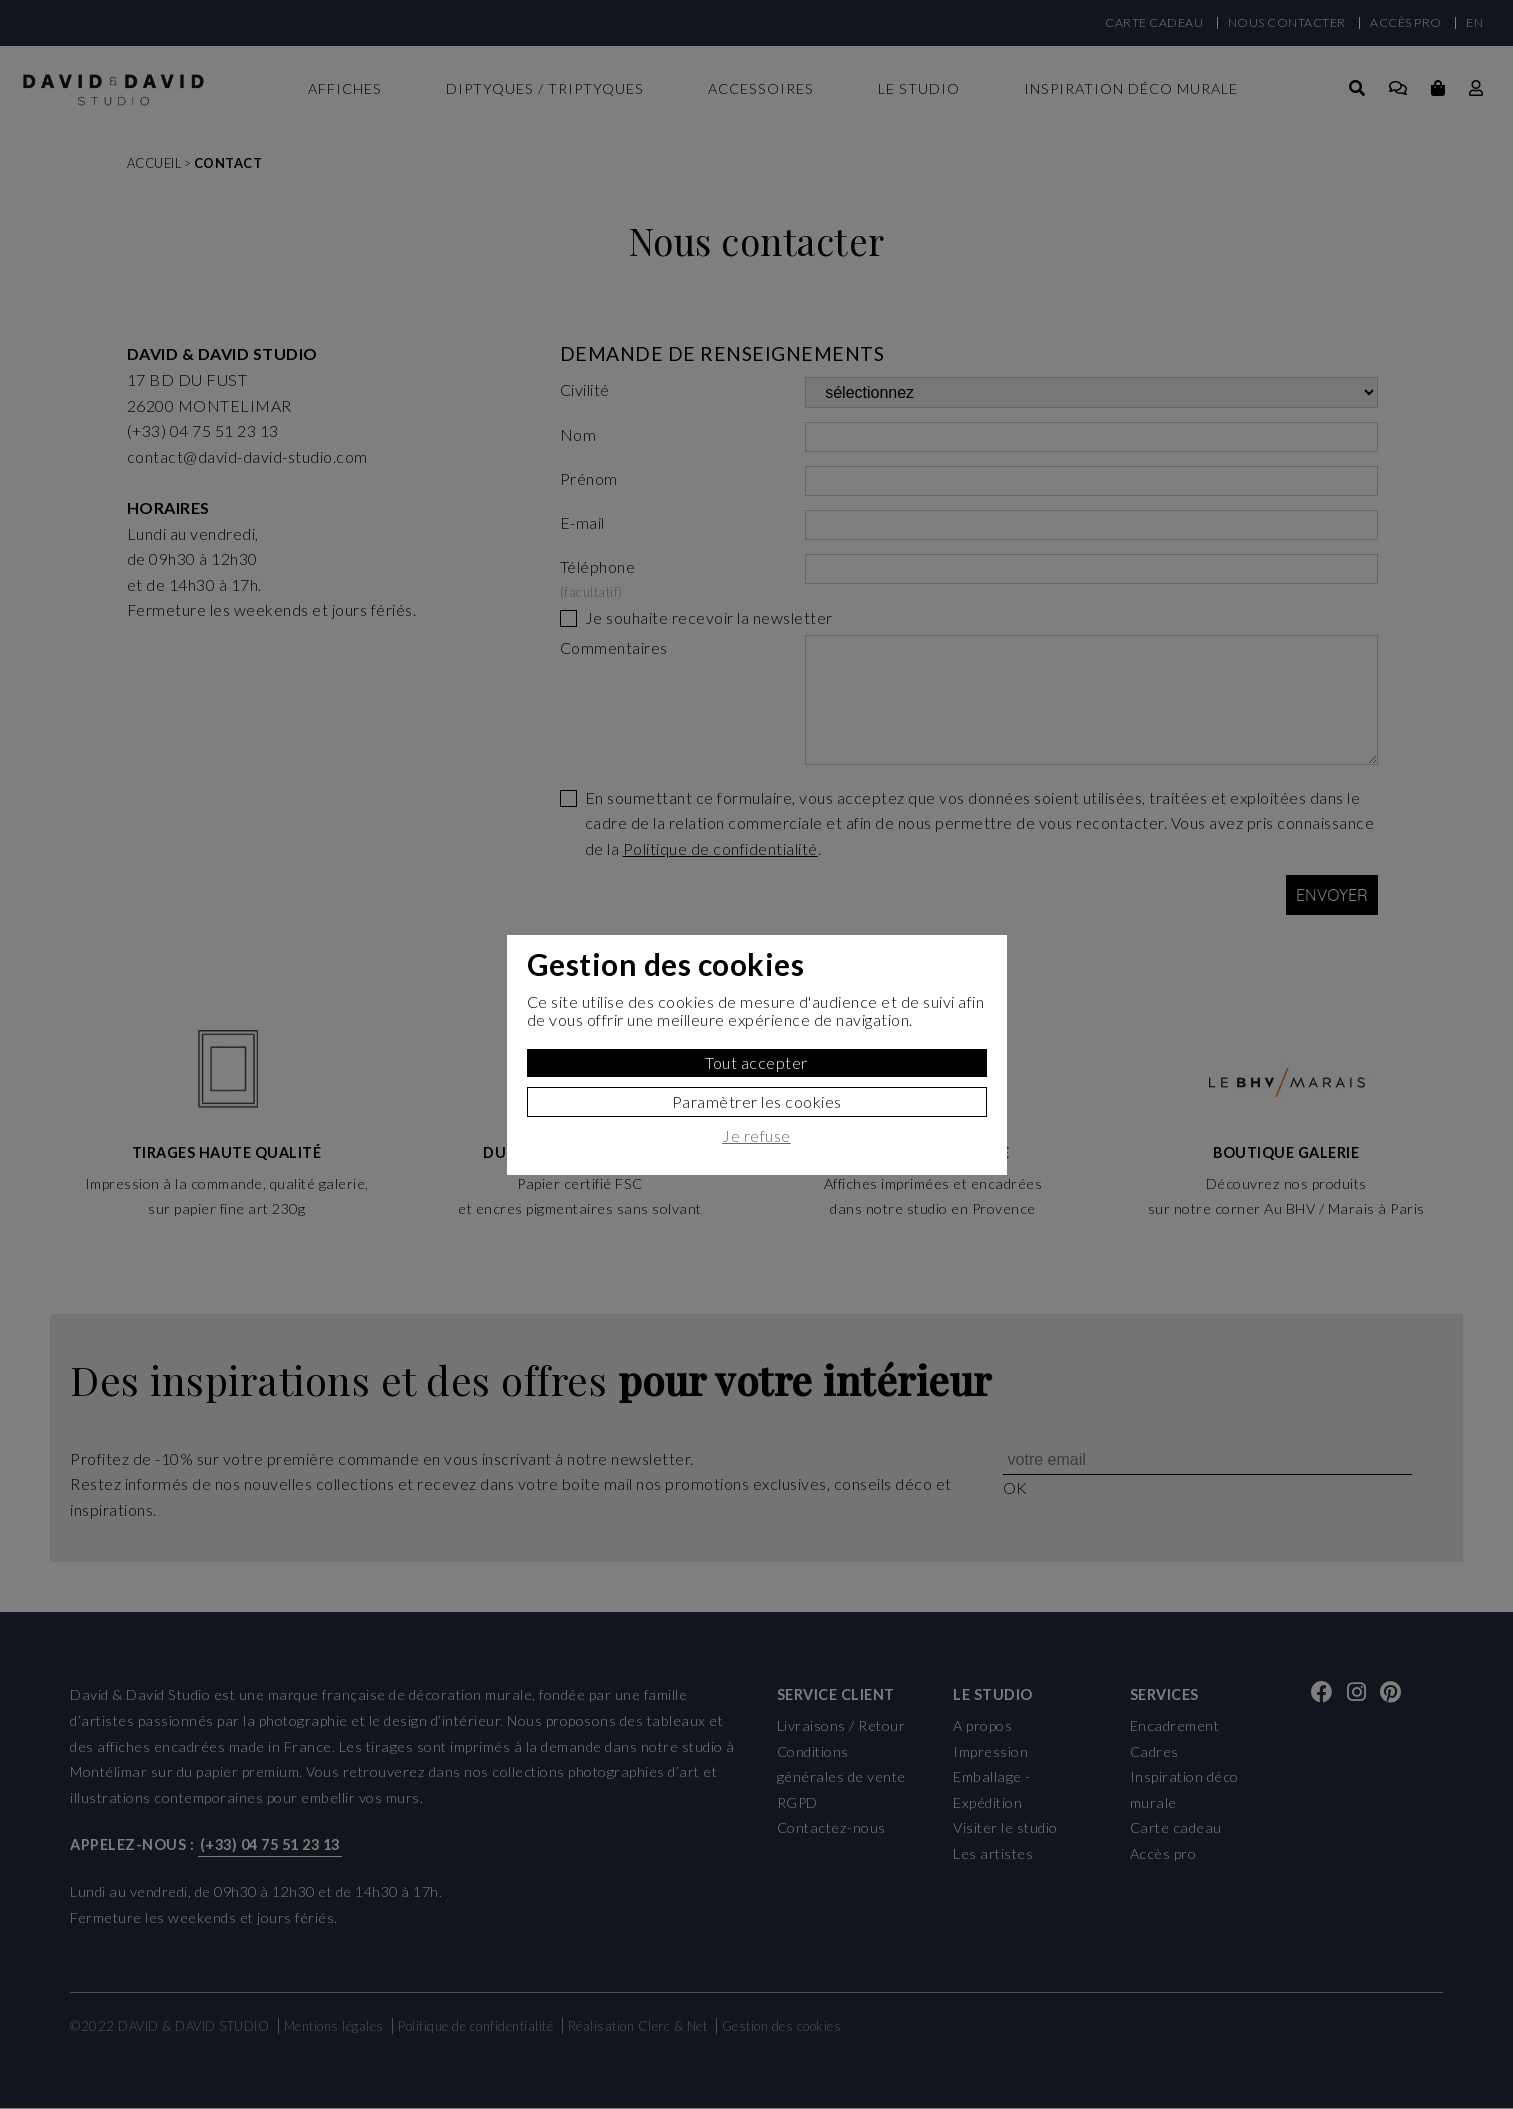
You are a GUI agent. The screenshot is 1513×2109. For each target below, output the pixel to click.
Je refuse (756, 1136)
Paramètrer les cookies (757, 1101)
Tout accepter (756, 1062)
